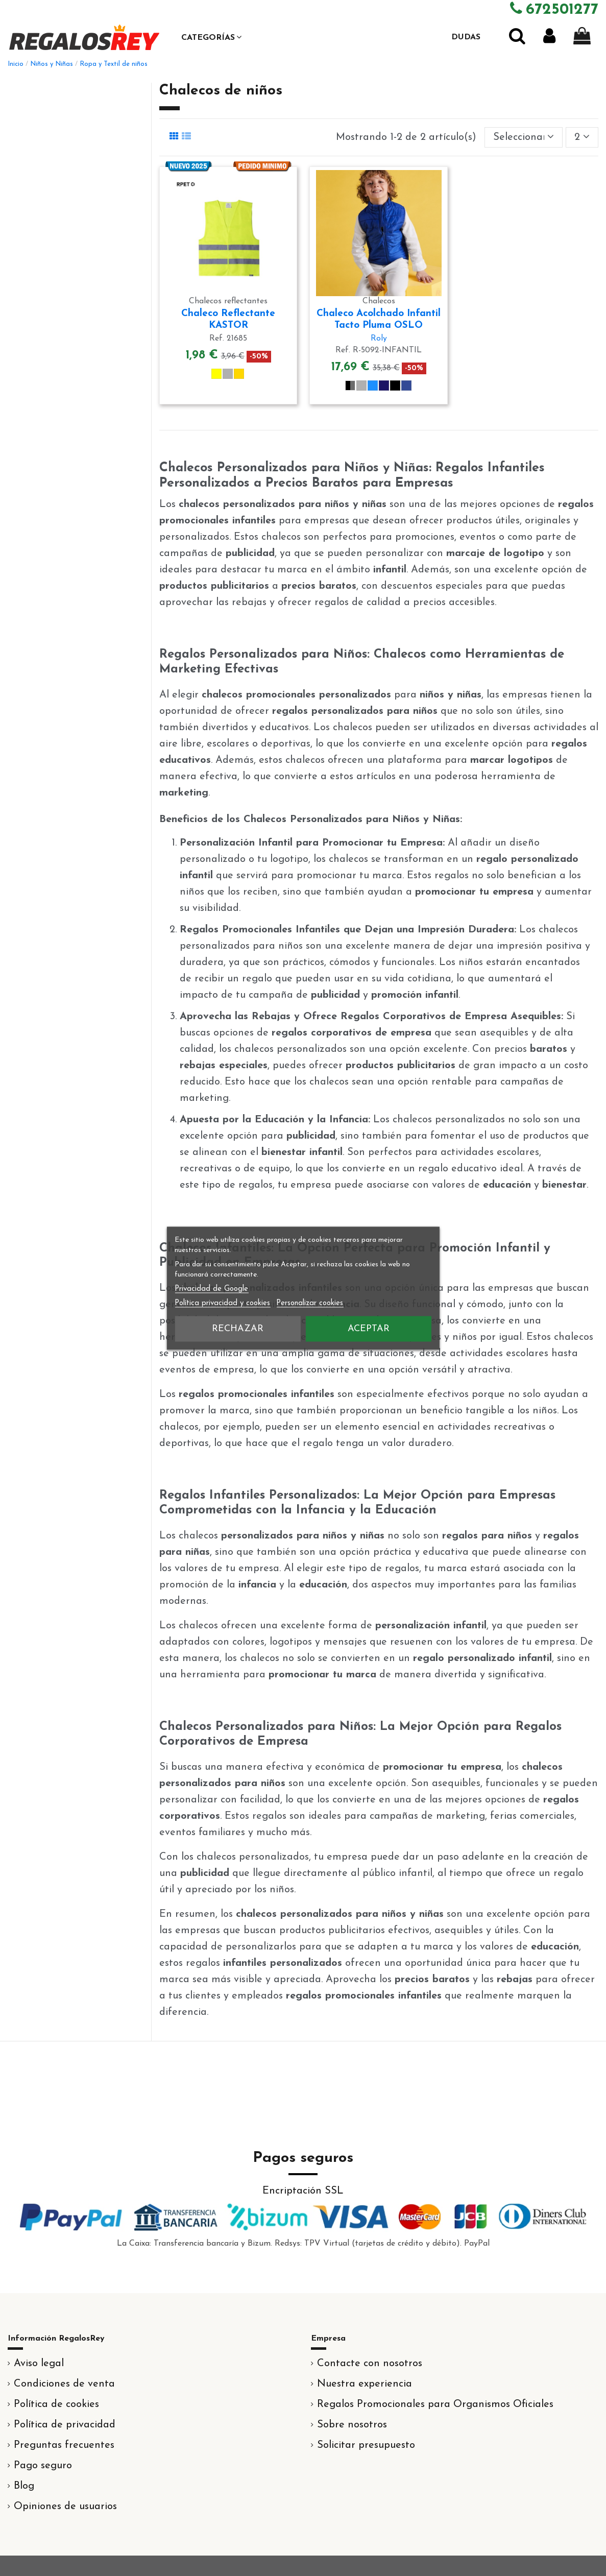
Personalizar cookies (309, 1303)
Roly (379, 338)
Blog (24, 2486)
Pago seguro (43, 2466)
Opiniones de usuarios (65, 2506)
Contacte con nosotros (369, 2363)
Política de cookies (56, 2404)
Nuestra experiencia (364, 2384)
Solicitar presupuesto (366, 2445)
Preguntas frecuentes (64, 2445)
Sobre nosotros (352, 2425)
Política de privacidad (64, 2425)
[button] (211, 37)
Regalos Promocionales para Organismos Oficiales (435, 2404)
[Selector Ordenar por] (523, 137)
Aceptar (369, 1328)
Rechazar (237, 1328)
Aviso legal (39, 2363)
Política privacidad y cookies (222, 1303)
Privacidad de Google (211, 1288)
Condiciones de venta (64, 2384)
